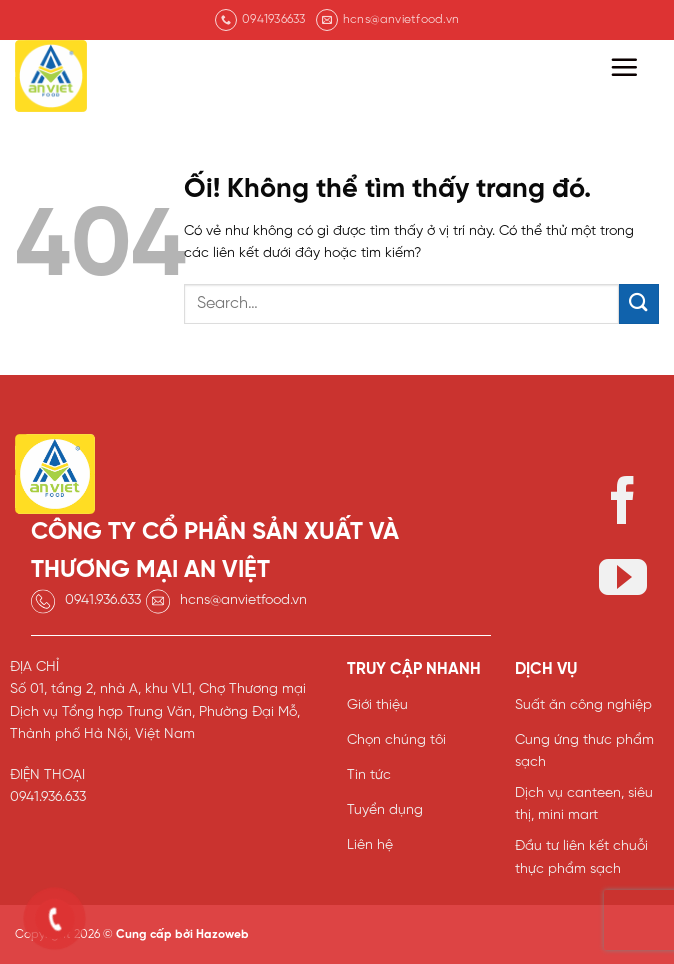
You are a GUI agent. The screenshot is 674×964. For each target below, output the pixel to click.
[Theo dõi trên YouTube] (623, 581)
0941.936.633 (103, 600)
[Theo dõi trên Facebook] (623, 504)
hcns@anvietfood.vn (243, 600)
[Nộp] (639, 303)
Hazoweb (222, 934)
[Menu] (624, 67)
